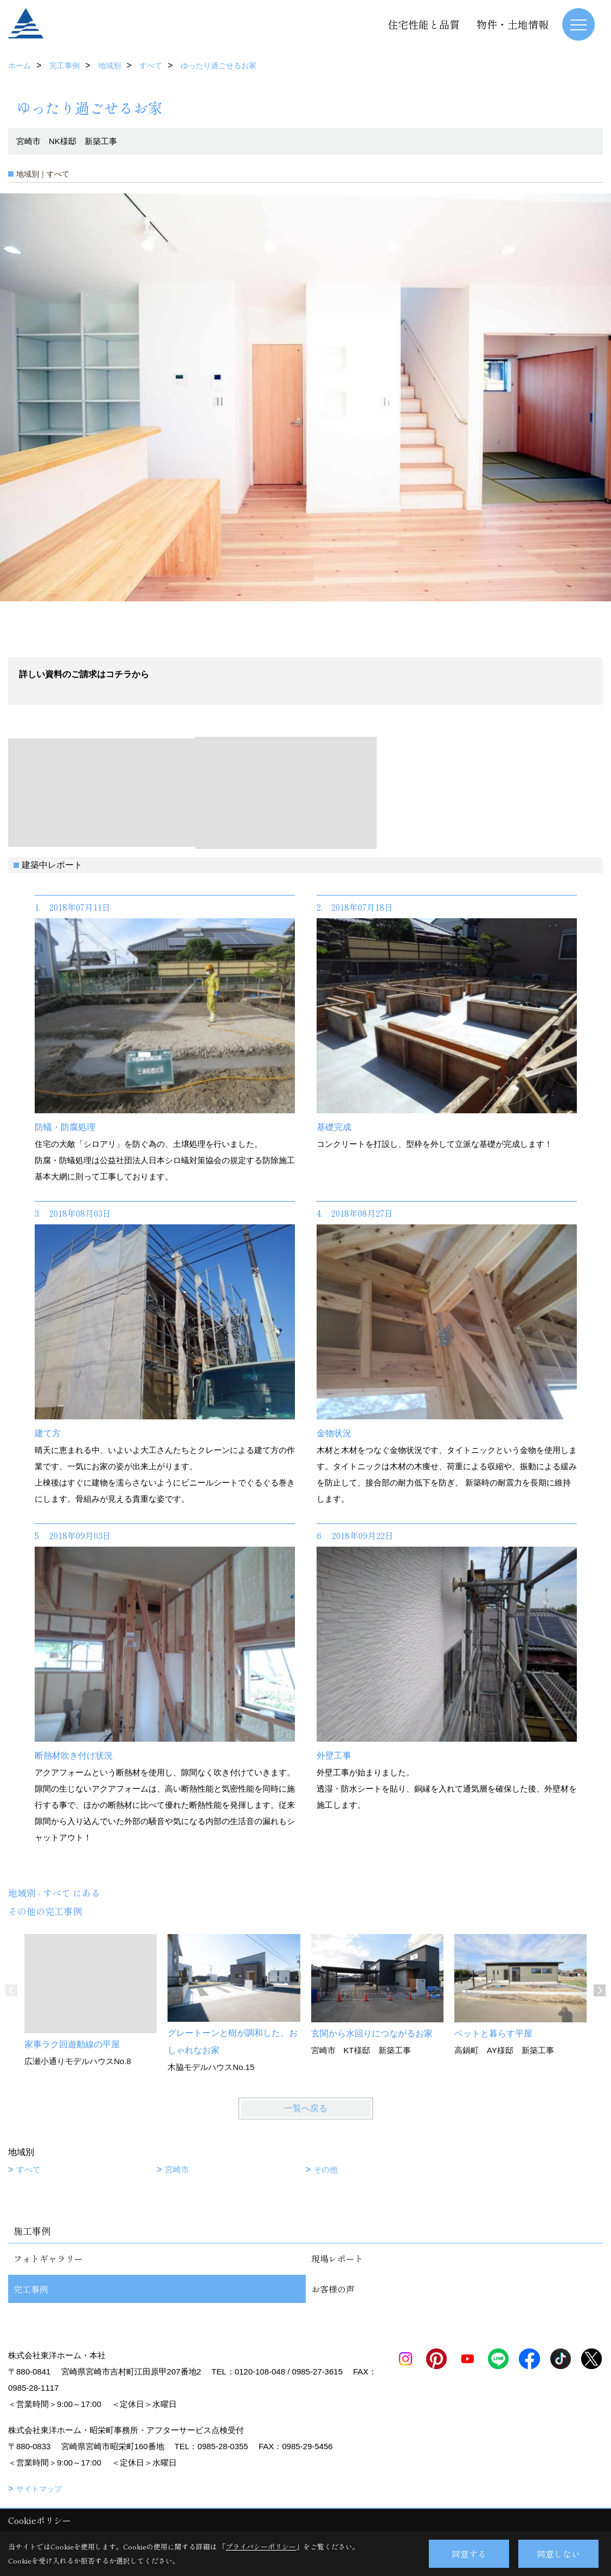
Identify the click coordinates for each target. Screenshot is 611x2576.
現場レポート (337, 2258)
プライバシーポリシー (261, 2546)
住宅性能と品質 (424, 24)
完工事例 (31, 2288)
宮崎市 (177, 2169)
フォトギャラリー (48, 2258)
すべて (28, 2169)
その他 (325, 2169)
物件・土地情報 (513, 24)
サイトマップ (39, 2488)
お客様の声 (333, 2288)
